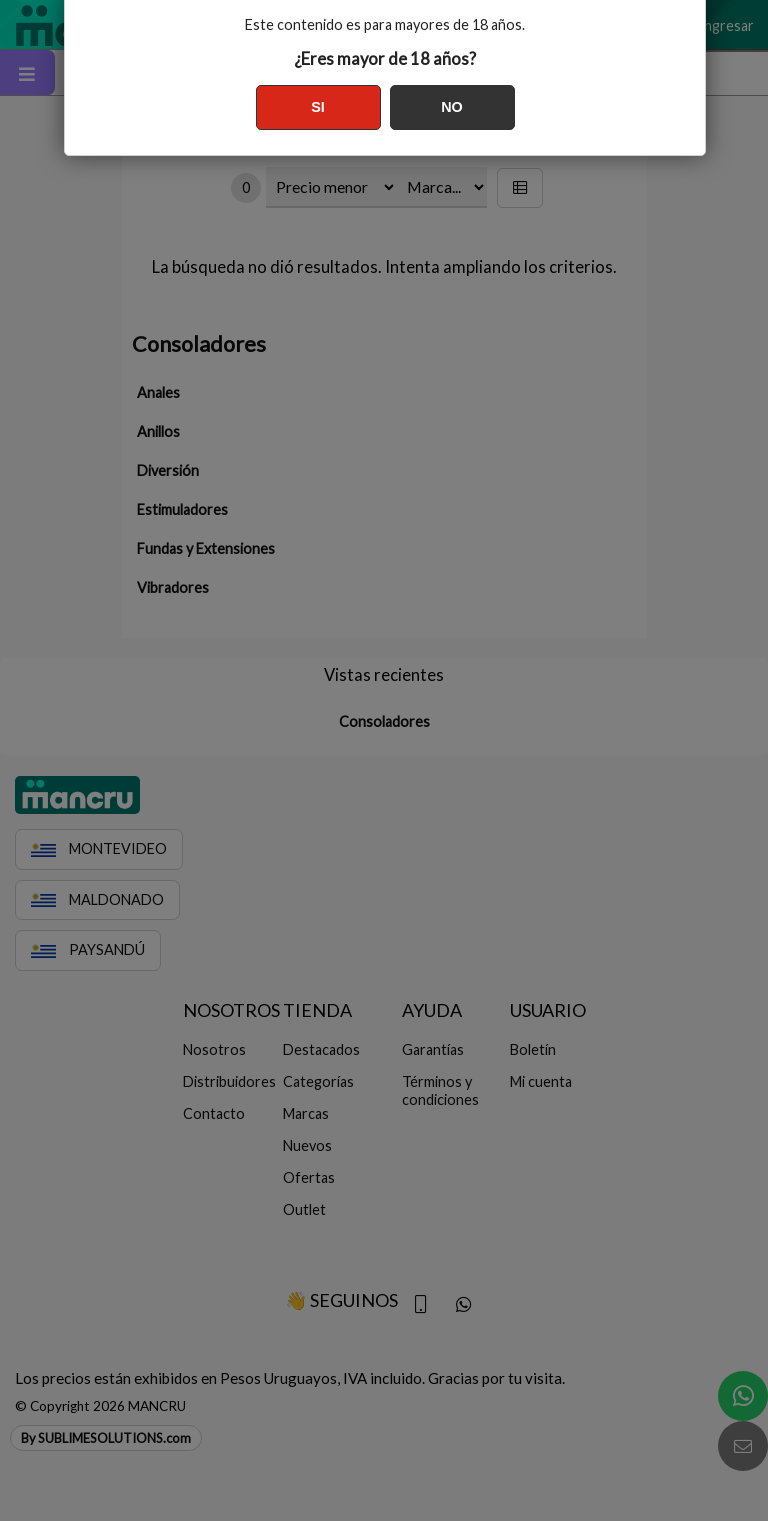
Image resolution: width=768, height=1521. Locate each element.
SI (318, 107)
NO (452, 107)
